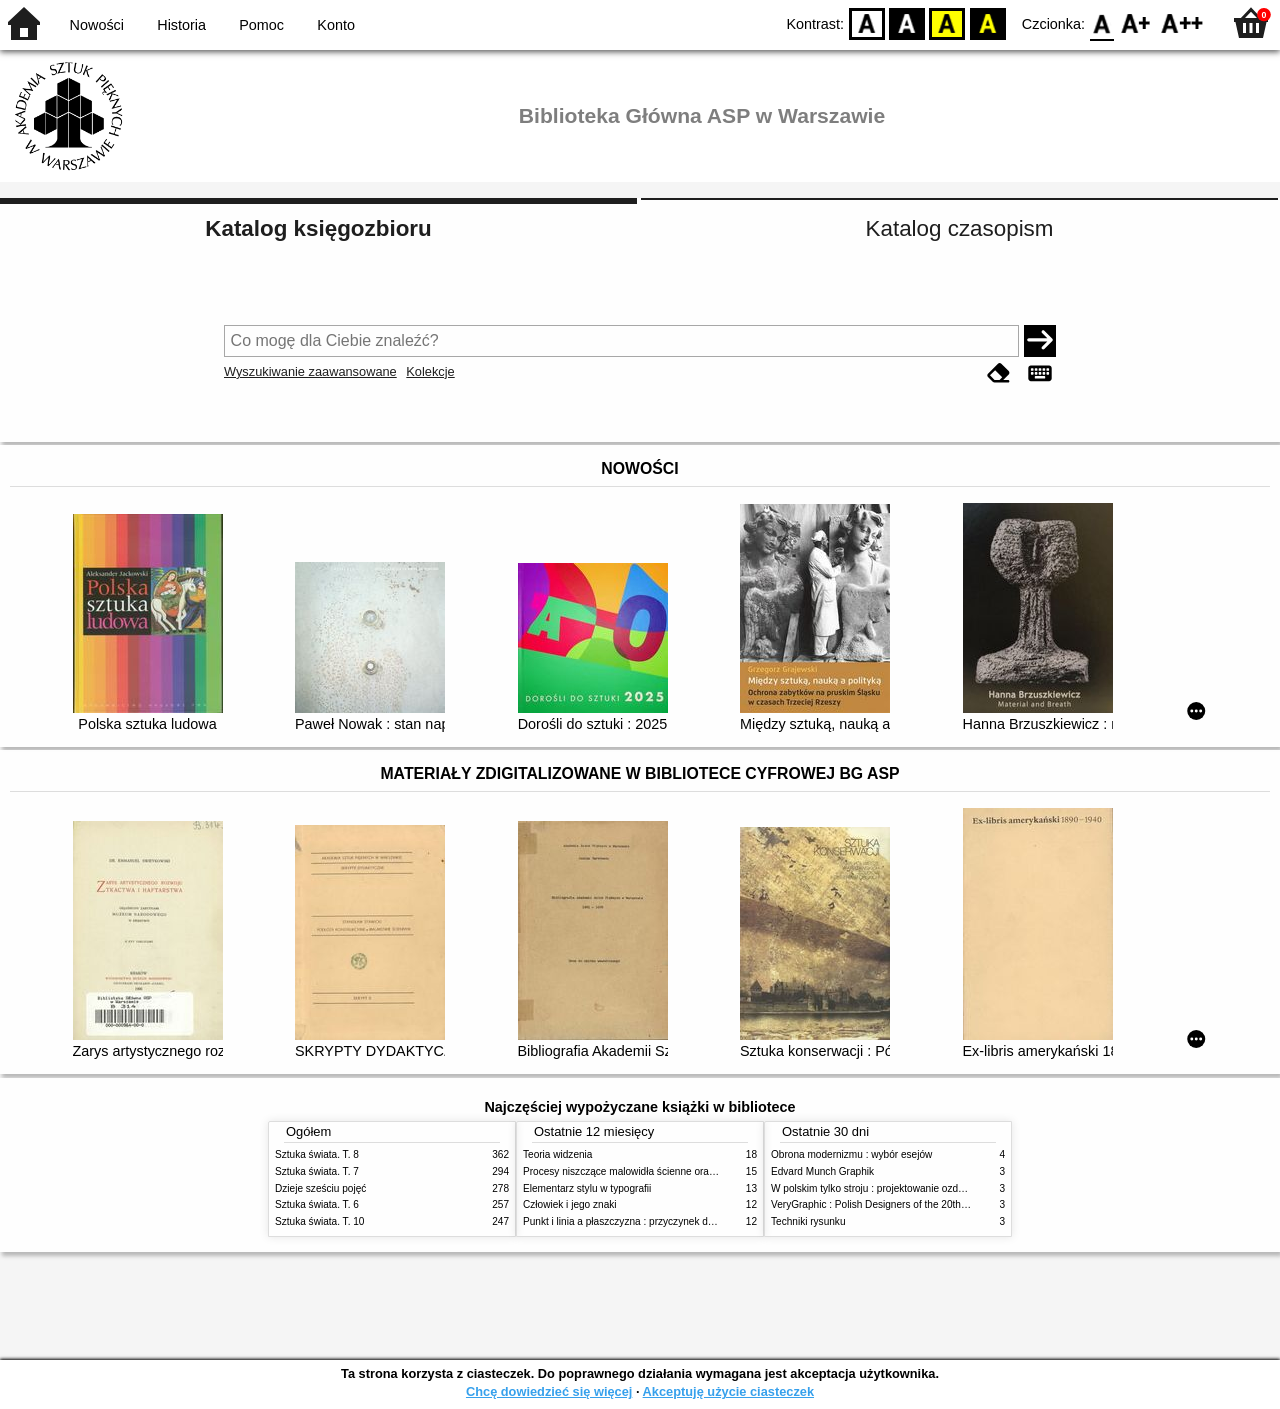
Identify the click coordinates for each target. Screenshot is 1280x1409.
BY (987, 22)
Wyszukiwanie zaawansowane (310, 371)
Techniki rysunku (808, 1221)
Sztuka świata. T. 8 (317, 1154)
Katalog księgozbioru (318, 228)
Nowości (97, 25)
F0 (1101, 22)
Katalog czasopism (960, 228)
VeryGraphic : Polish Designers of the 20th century (884, 1204)
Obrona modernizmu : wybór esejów (851, 1154)
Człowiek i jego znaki (570, 1204)
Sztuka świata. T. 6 (317, 1204)
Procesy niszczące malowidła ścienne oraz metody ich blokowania (671, 1171)
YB (947, 22)
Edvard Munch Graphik (822, 1171)
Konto (336, 25)
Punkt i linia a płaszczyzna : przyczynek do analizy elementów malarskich (686, 1221)
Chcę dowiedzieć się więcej (549, 1391)
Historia (181, 25)
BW (907, 22)
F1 (1136, 22)
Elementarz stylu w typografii (587, 1188)
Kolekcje (430, 371)
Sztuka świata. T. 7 (317, 1171)
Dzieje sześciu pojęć (320, 1188)
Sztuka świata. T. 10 (319, 1221)
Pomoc (261, 25)
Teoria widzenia (557, 1154)
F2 (1182, 22)
